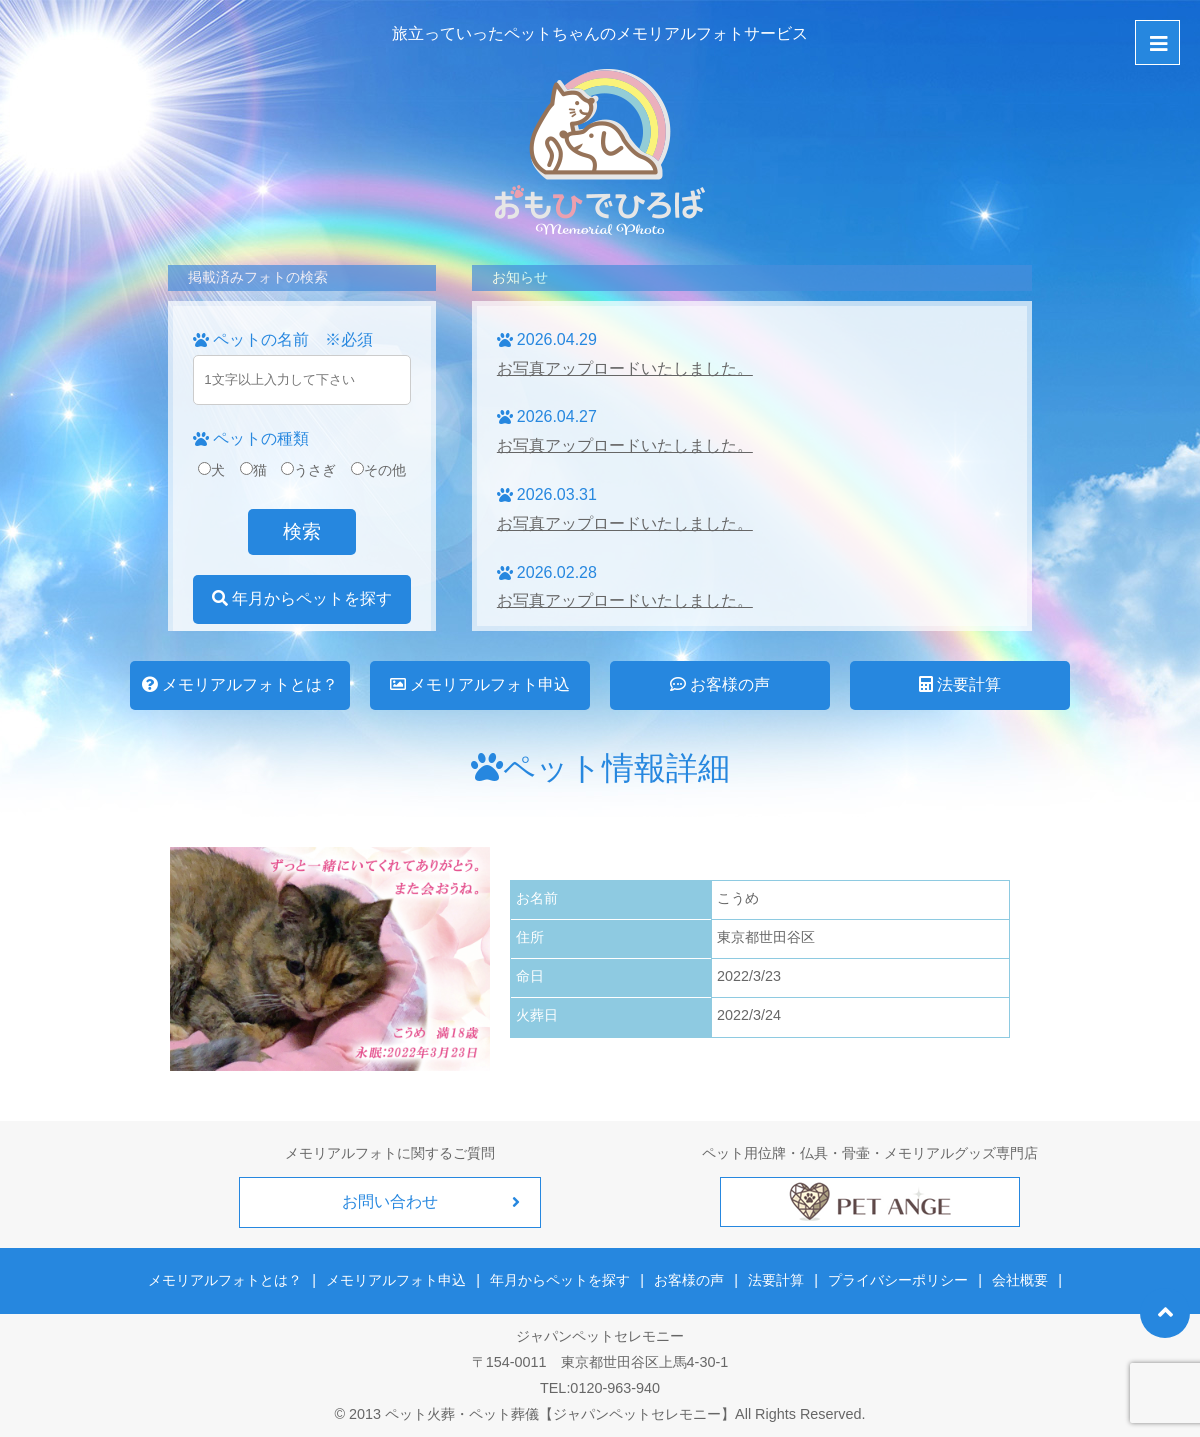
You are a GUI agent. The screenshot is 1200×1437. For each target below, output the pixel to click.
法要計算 (960, 684)
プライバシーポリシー (898, 1280)
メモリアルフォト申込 (480, 684)
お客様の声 (720, 684)
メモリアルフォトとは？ (240, 684)
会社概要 (1019, 1280)
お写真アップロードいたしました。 (625, 368)
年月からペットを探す (302, 598)
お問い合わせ (390, 1201)
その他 (378, 470)
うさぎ (308, 470)
